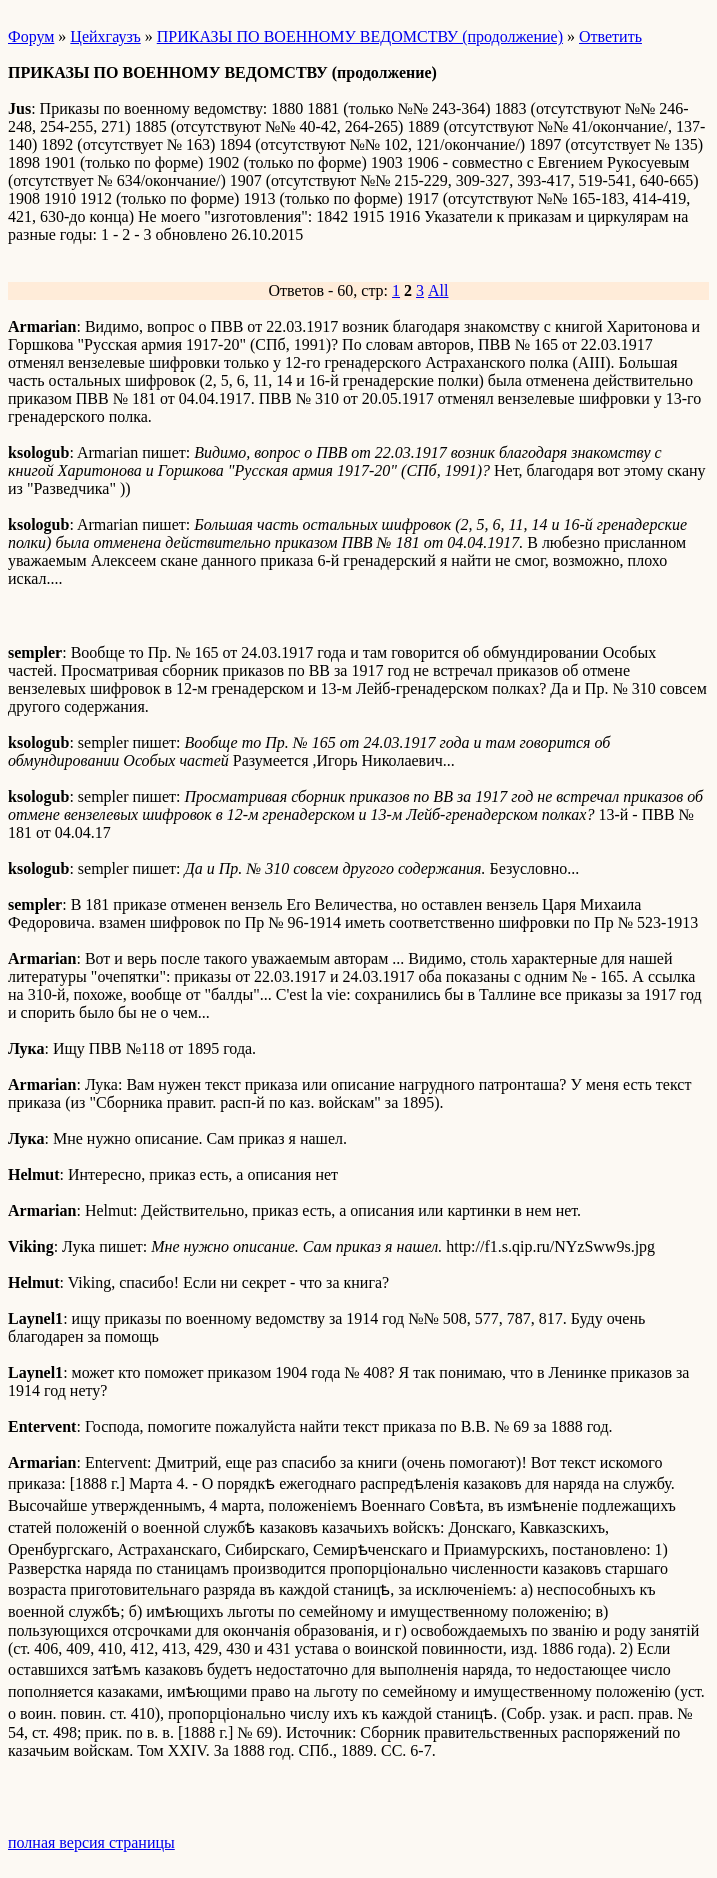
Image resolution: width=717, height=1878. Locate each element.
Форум (31, 36)
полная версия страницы (91, 1842)
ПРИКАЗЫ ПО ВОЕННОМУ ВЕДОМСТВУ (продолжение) (360, 36)
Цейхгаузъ (105, 36)
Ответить (610, 36)
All (438, 290)
